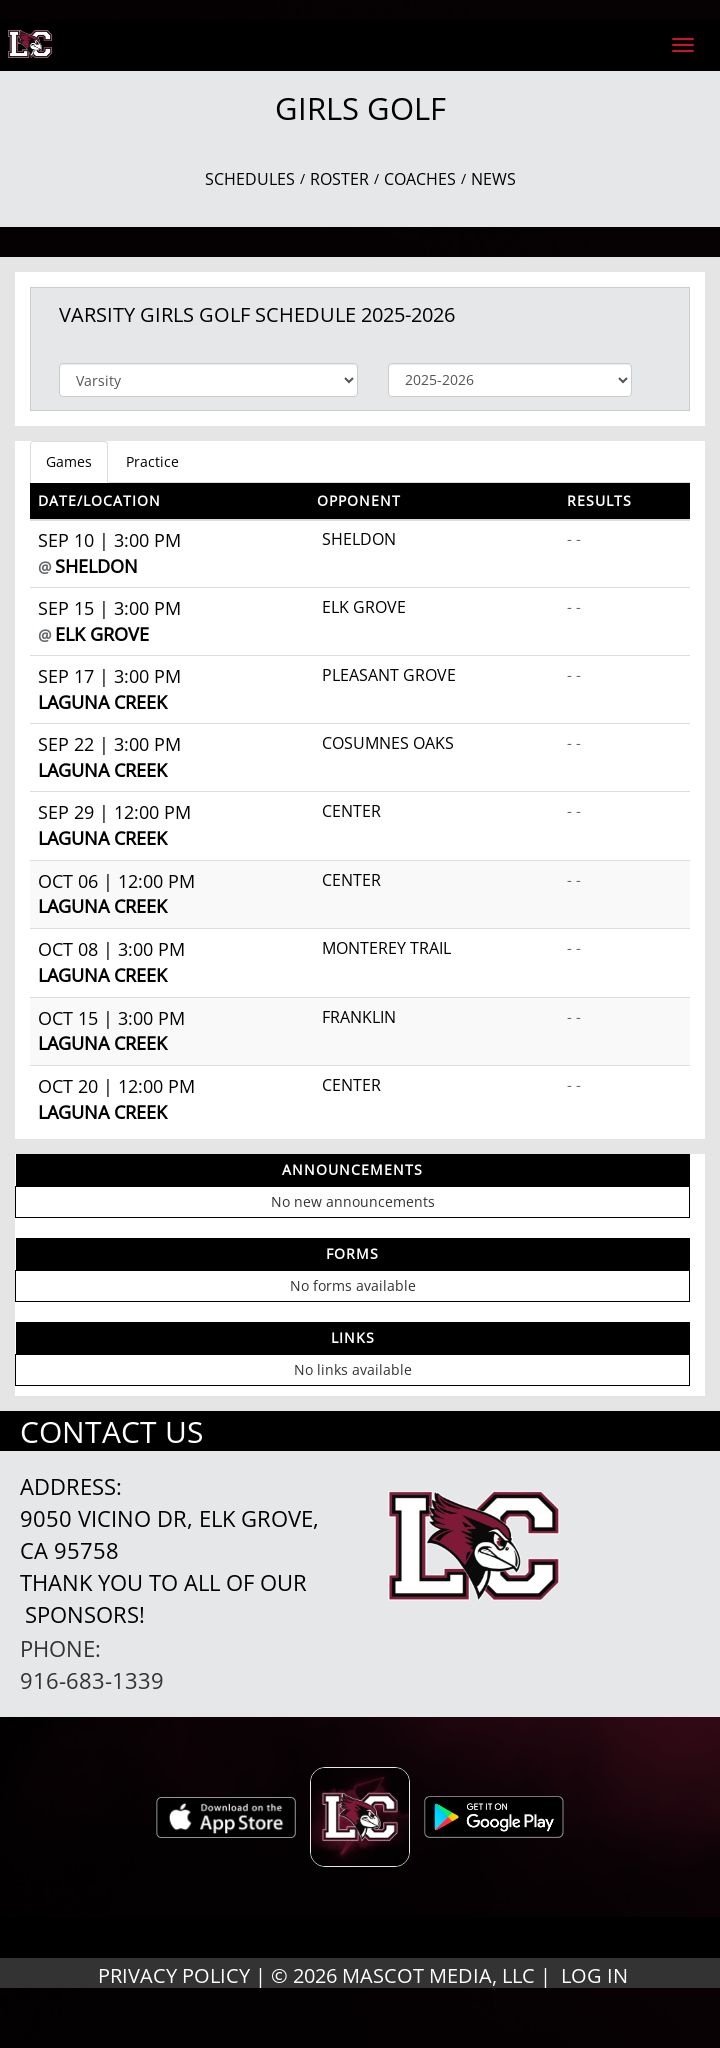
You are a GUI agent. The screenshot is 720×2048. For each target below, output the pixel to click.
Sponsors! (85, 1614)
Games (69, 461)
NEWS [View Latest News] (493, 179)
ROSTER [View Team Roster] (339, 179)
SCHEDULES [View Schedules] (250, 179)
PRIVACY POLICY (174, 1975)
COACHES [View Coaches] (420, 179)
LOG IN (594, 1975)
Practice (152, 461)
